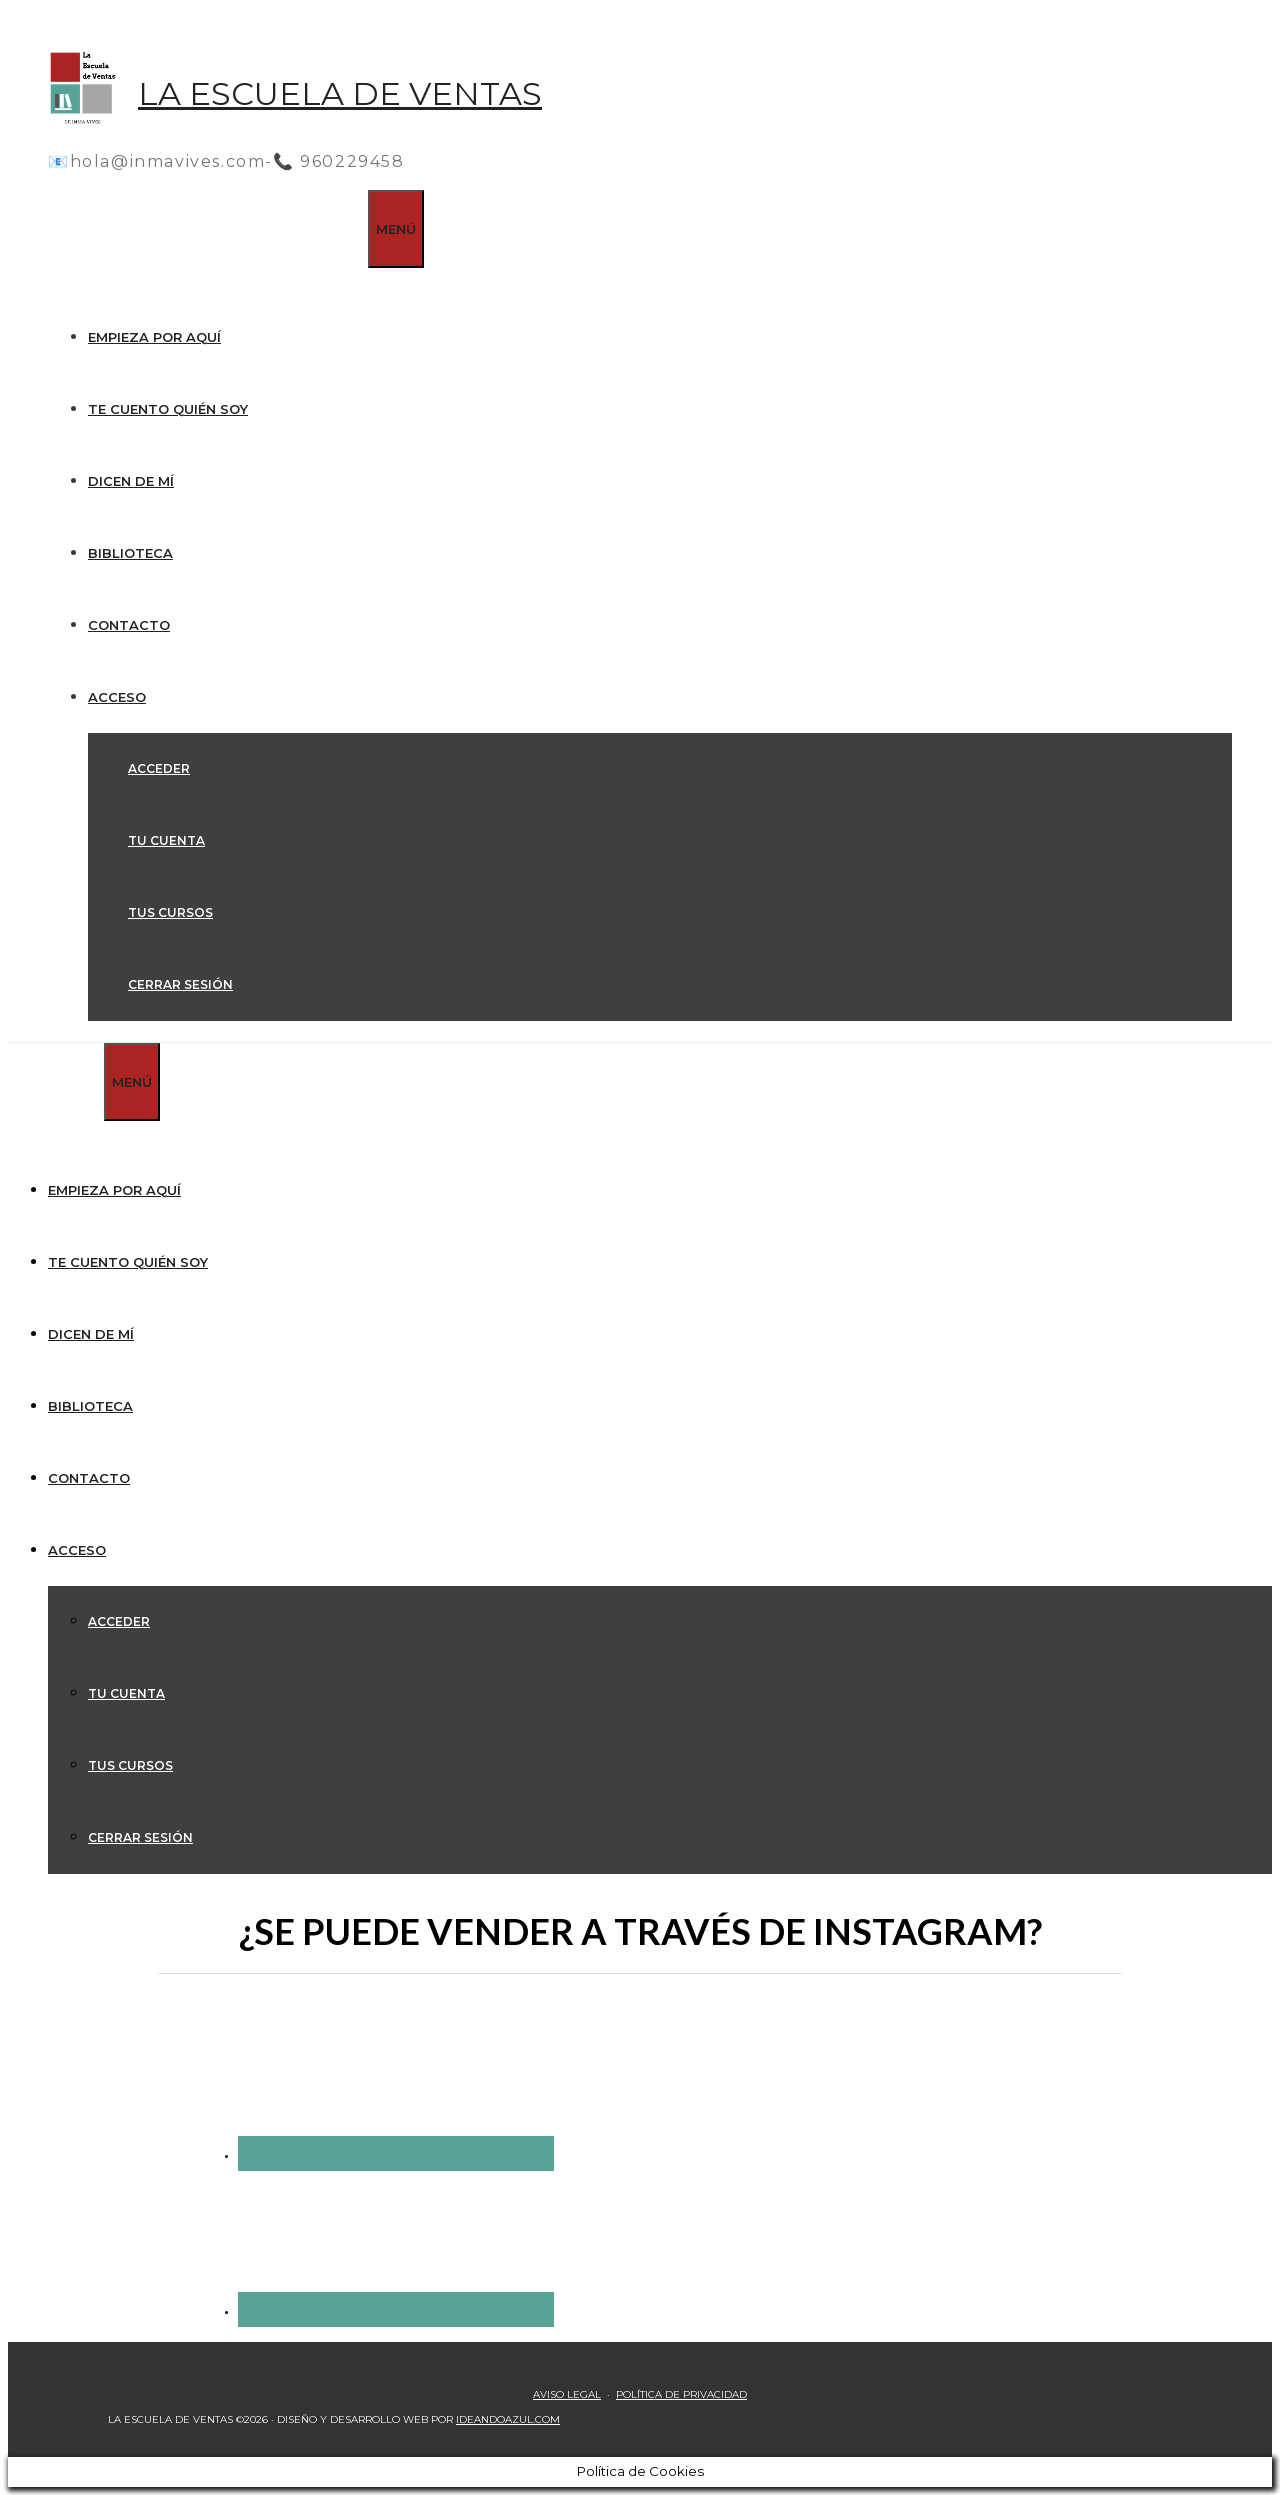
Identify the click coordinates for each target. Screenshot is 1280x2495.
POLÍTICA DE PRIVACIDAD (681, 2394)
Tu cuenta (166, 840)
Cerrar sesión (180, 984)
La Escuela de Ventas (340, 93)
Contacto (129, 625)
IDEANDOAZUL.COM (508, 2419)
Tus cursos (170, 912)
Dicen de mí (131, 481)
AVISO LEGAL (567, 2394)
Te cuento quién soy (168, 409)
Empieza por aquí (154, 337)
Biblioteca (130, 553)
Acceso (117, 697)
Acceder (159, 768)
